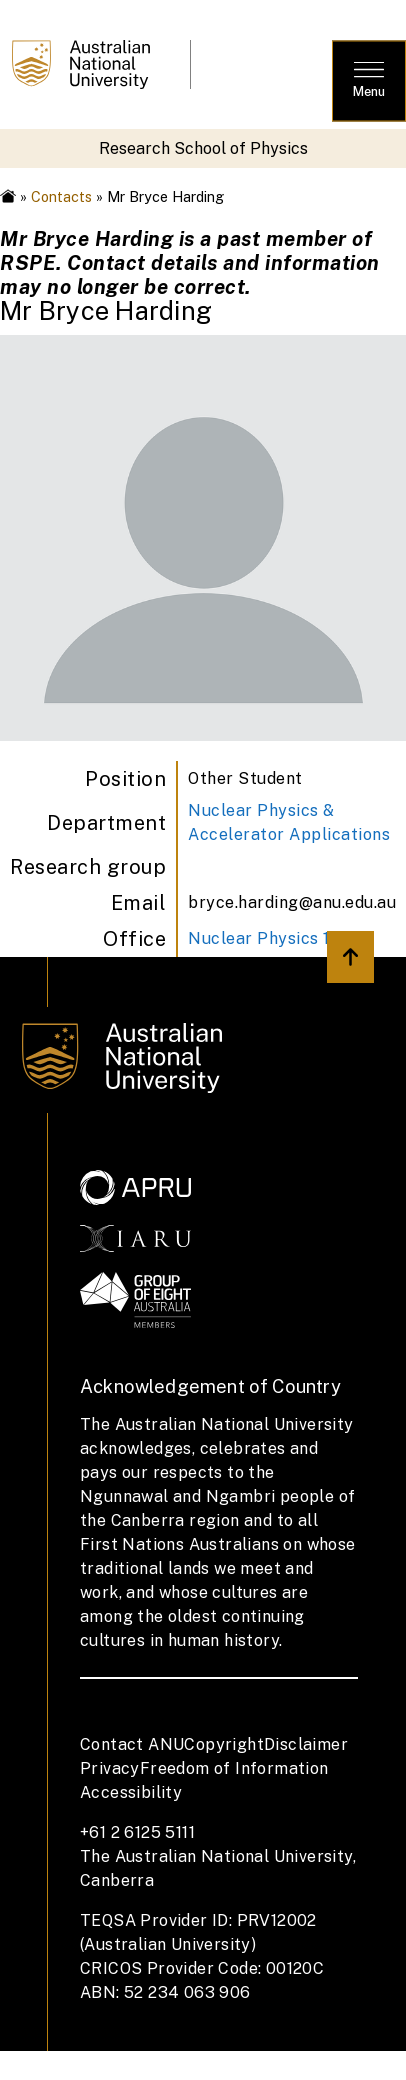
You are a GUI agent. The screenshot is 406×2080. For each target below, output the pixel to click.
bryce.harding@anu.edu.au (292, 902)
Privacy (110, 1768)
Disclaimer (306, 1744)
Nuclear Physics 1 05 (271, 938)
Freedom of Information (234, 1768)
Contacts (61, 196)
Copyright (224, 1744)
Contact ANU (132, 1744)
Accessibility (131, 1792)
